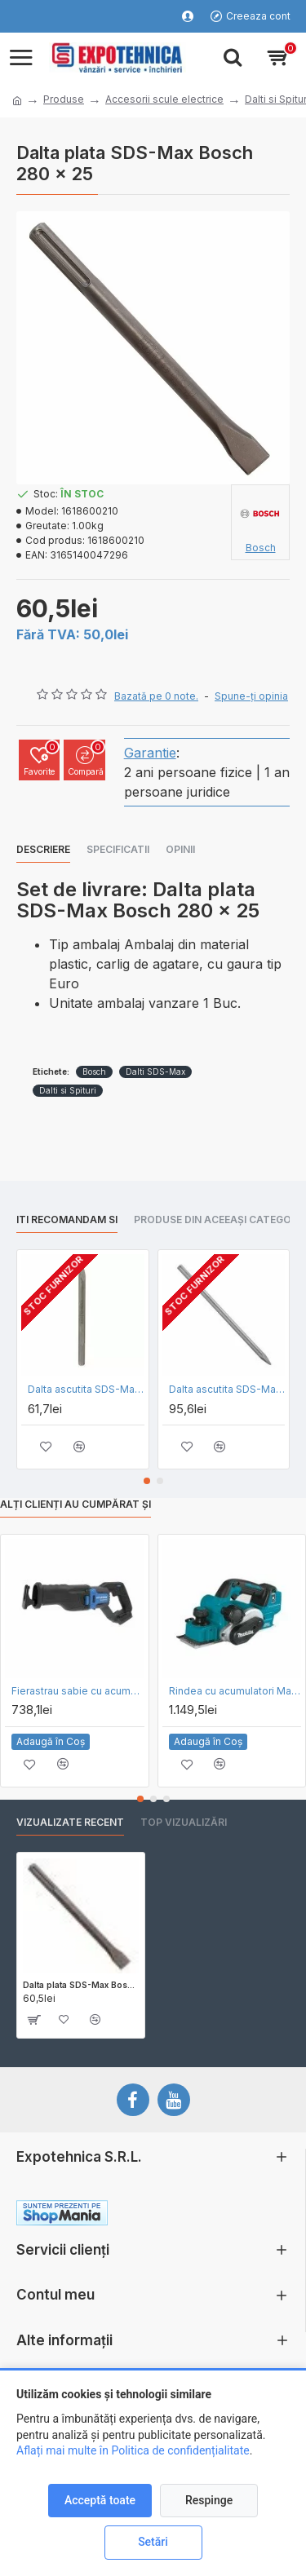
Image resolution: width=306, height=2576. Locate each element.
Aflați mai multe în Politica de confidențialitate (133, 2450)
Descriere (43, 849)
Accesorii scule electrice (164, 99)
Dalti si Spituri (67, 1090)
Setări (153, 2541)
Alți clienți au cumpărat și (75, 1504)
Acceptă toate (99, 2500)
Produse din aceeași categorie (220, 1219)
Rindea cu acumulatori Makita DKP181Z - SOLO (235, 1691)
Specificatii (117, 849)
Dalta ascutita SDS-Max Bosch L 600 (227, 1389)
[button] (147, 1481)
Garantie (150, 753)
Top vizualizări (183, 1822)
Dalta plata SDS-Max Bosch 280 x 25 (81, 1985)
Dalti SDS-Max (155, 1071)
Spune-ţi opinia (251, 696)
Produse (63, 99)
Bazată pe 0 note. (156, 696)
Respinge (209, 2500)
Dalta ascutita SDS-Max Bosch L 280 (86, 1389)
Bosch (94, 1071)
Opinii (180, 849)
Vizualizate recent (70, 1822)
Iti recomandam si (67, 1219)
